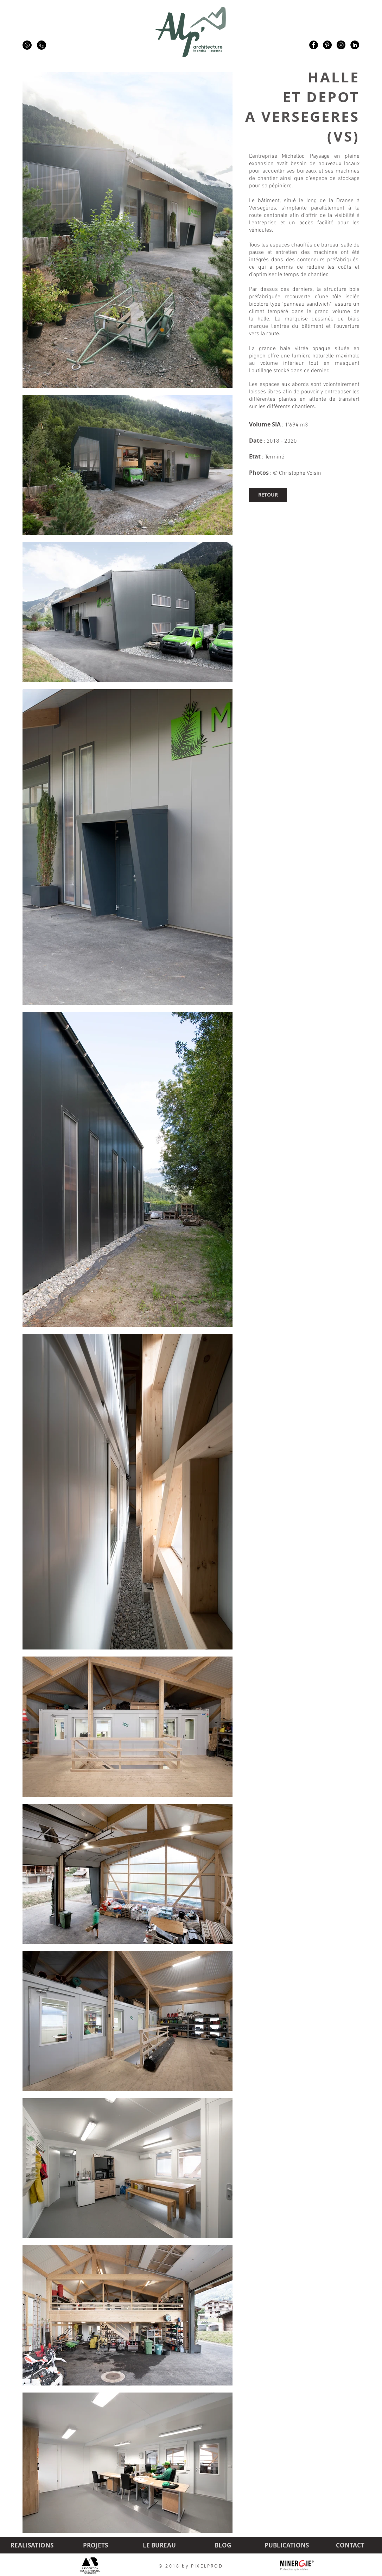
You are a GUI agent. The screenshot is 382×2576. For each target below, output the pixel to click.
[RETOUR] (268, 495)
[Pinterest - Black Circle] (327, 44)
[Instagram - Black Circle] (341, 44)
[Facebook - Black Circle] (313, 44)
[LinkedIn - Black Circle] (354, 44)
